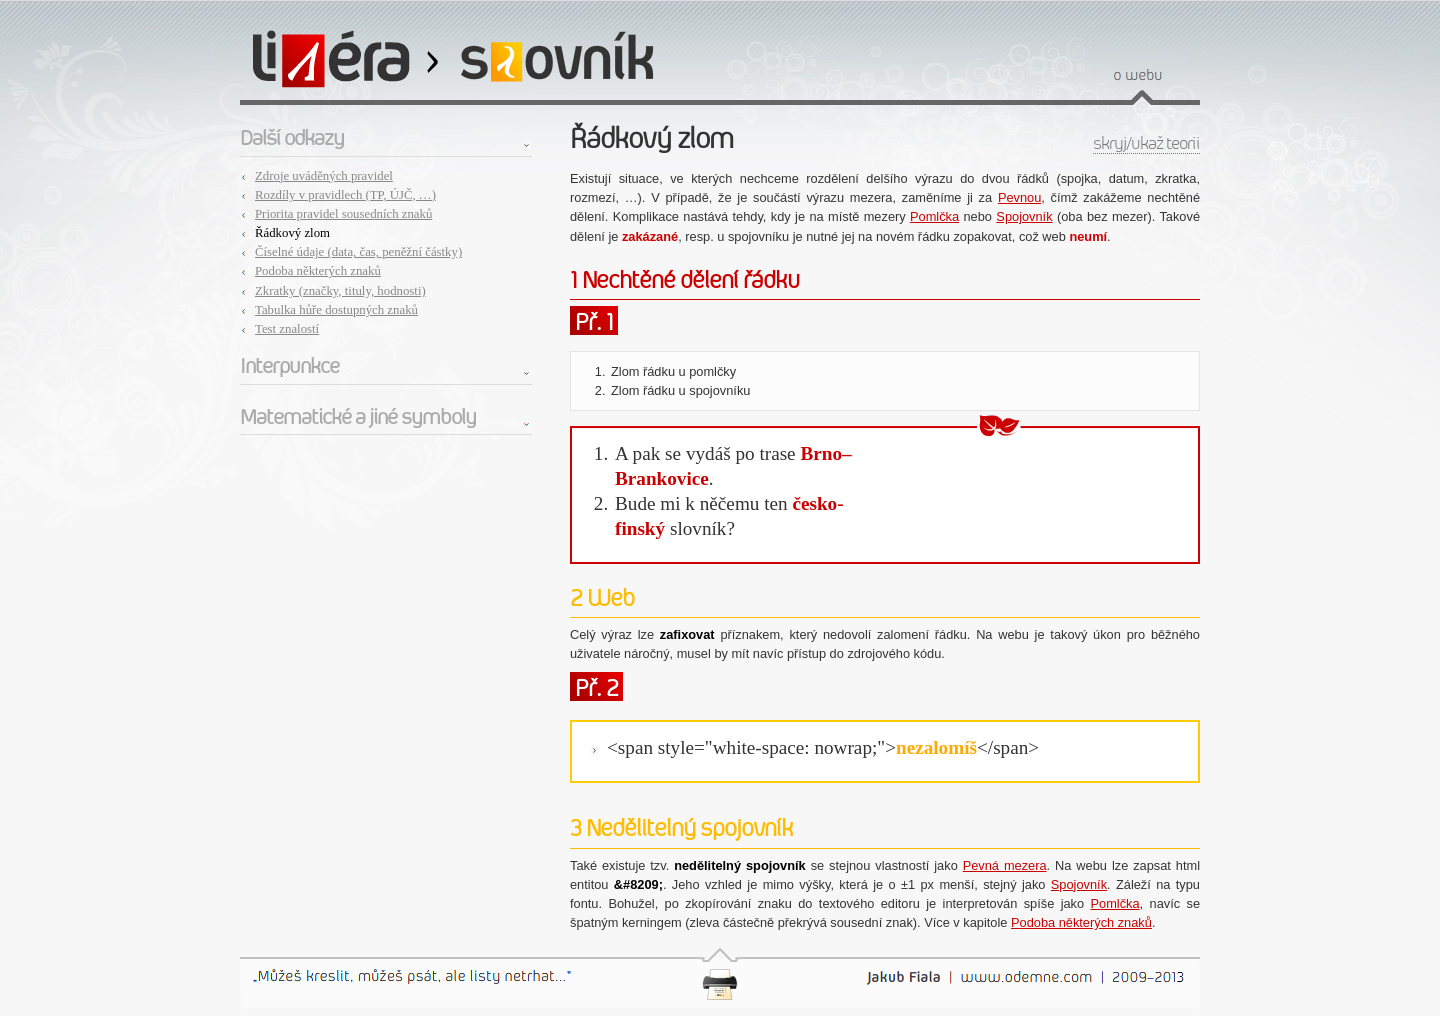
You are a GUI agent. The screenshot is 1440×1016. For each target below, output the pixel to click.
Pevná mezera (1005, 865)
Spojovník (1024, 216)
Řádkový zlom (292, 233)
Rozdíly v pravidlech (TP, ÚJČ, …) (345, 195)
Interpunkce (289, 366)
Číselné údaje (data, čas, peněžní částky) (358, 252)
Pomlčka (934, 216)
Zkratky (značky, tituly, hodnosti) (340, 291)
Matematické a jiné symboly (358, 417)
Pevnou (1019, 197)
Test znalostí (287, 329)
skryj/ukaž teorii (1146, 143)
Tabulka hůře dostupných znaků (336, 310)
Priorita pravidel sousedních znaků (343, 214)
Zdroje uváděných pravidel (324, 176)
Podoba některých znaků (318, 271)
